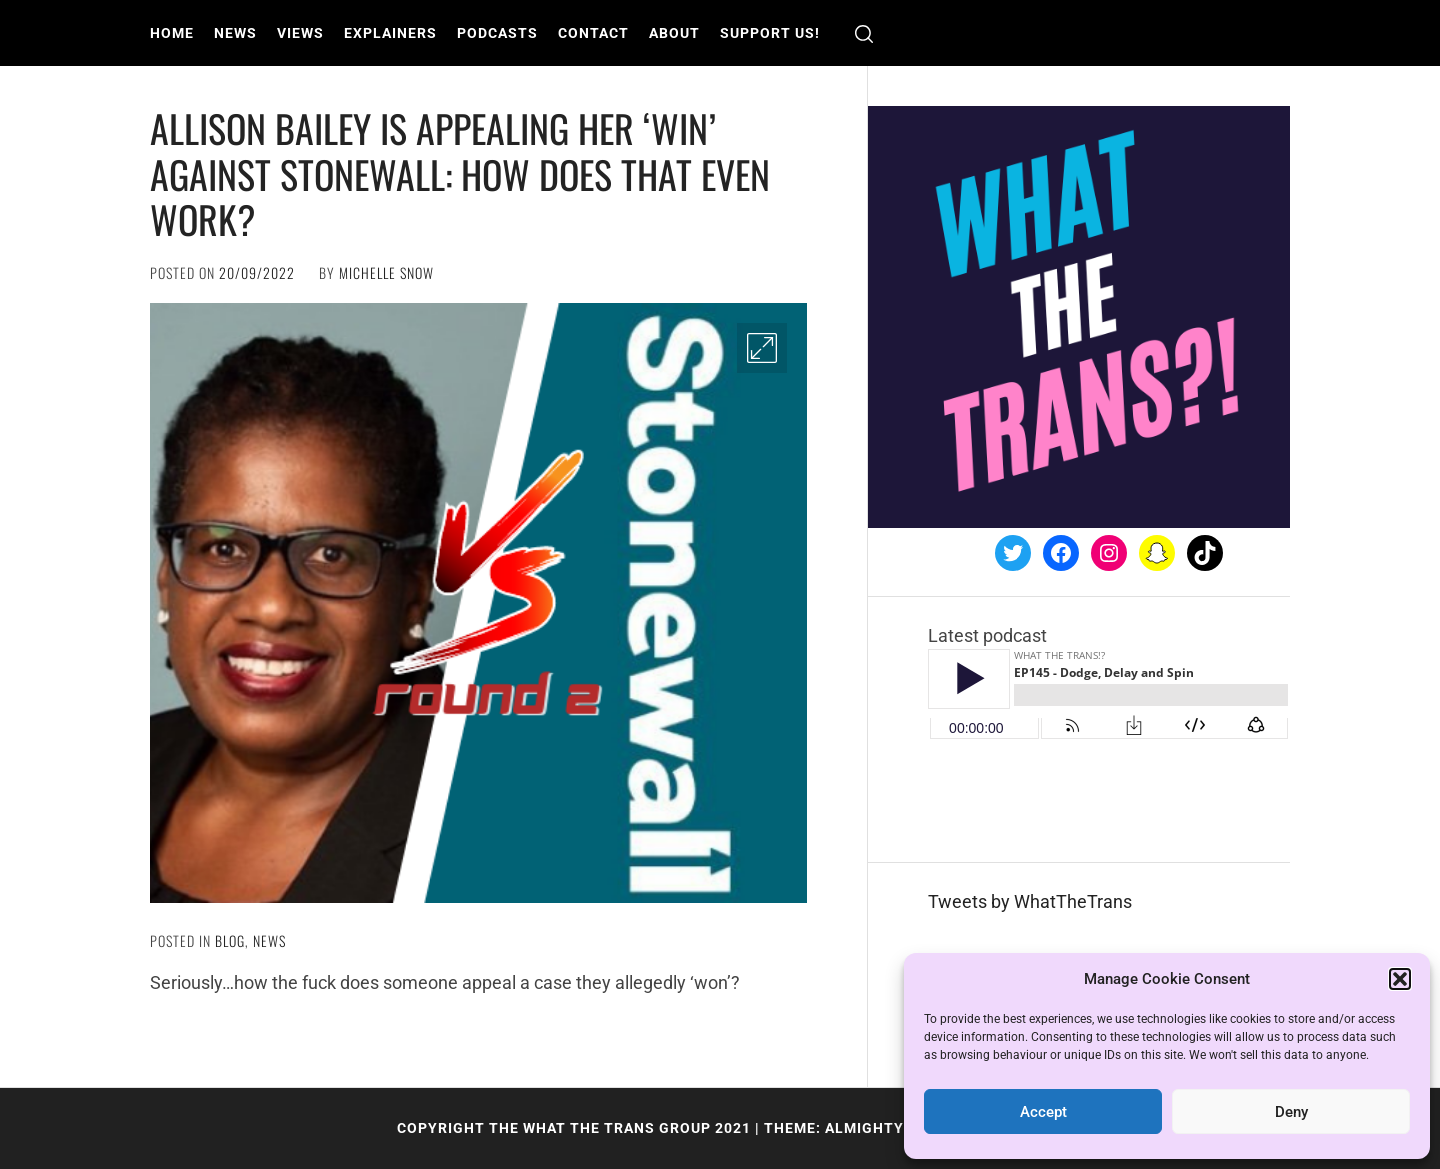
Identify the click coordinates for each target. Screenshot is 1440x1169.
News (235, 33)
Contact (593, 33)
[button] (1400, 979)
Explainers (390, 33)
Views (300, 33)
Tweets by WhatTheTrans (1030, 901)
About (674, 33)
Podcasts (497, 33)
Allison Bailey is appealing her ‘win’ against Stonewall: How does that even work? (460, 173)
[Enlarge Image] (762, 348)
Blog (230, 940)
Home (172, 33)
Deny (1291, 1112)
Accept (1043, 1112)
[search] (864, 33)
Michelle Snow (386, 272)
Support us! (770, 33)
